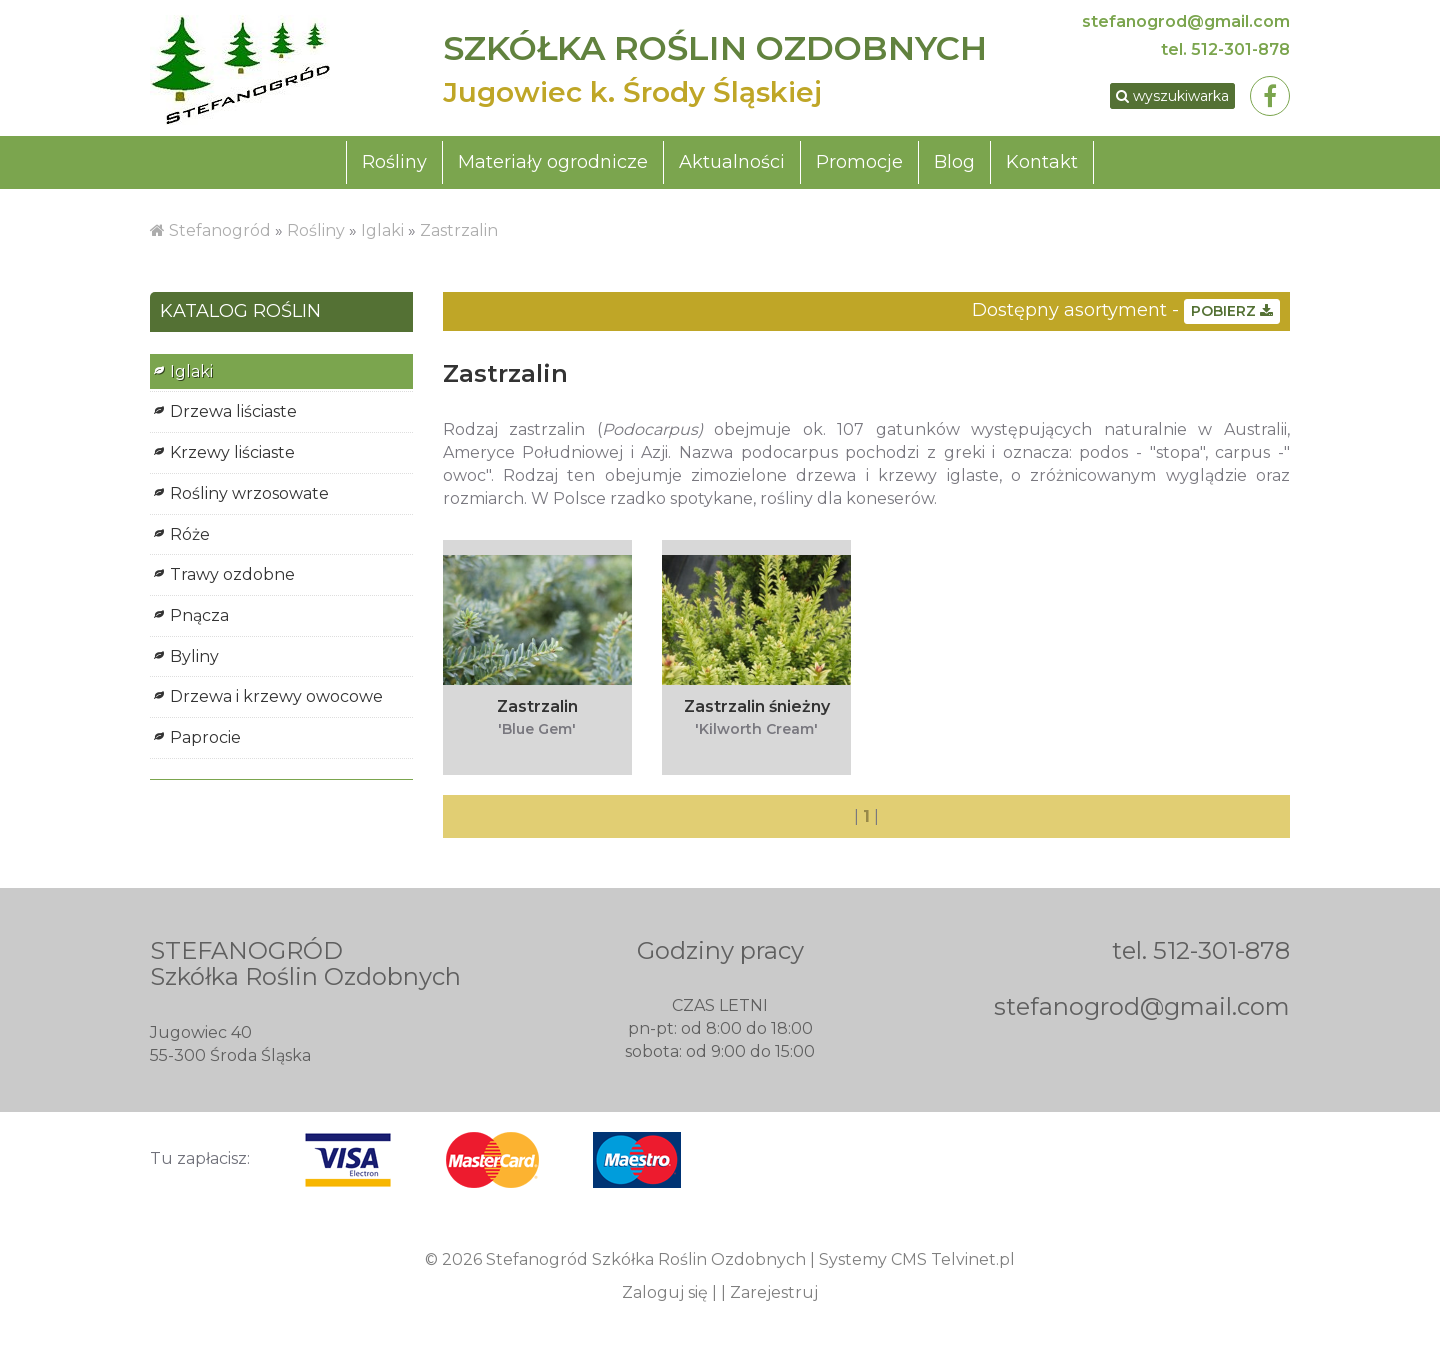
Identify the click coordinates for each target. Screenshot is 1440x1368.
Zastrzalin (459, 234)
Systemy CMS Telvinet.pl (917, 1263)
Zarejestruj (774, 1296)
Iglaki (382, 234)
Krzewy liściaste (232, 456)
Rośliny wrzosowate (249, 497)
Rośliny (394, 166)
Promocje (859, 166)
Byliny (194, 660)
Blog (954, 166)
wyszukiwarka (1163, 98)
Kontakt (1042, 166)
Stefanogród (220, 234)
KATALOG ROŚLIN (240, 316)
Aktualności (732, 166)
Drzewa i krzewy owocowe (276, 700)
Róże (190, 538)
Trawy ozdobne (232, 578)
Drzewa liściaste (233, 415)
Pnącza (199, 619)
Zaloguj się (665, 1296)
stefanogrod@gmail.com (1186, 21)
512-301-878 (1240, 49)
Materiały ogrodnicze (553, 166)
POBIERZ (1232, 315)
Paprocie (205, 741)
